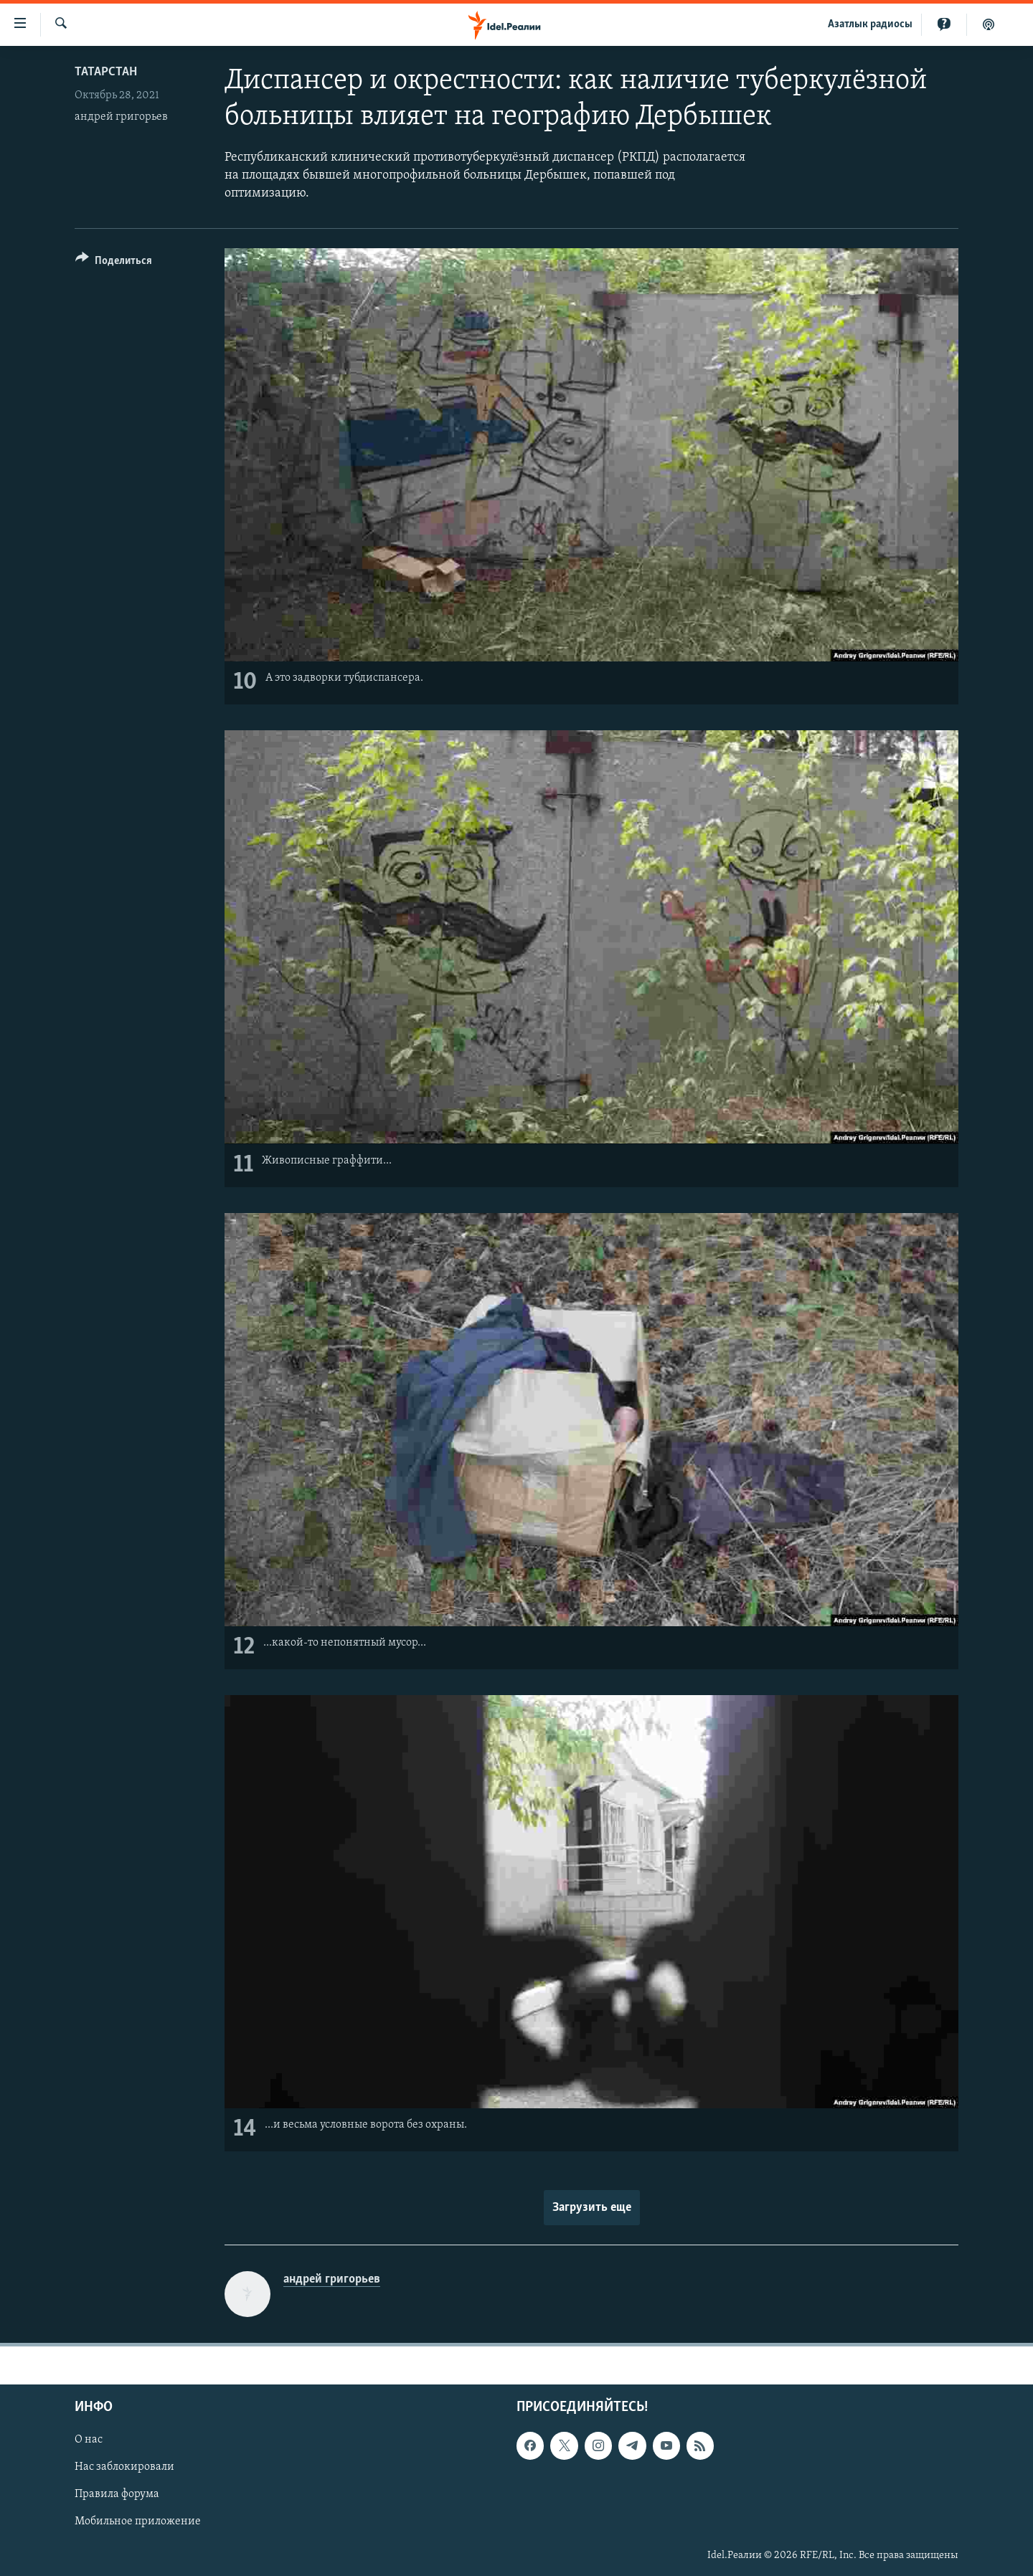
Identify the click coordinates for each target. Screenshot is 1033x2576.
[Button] (113, 263)
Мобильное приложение (138, 2522)
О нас (89, 2440)
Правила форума (117, 2495)
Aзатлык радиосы (870, 24)
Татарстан (106, 72)
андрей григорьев (121, 117)
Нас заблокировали (124, 2467)
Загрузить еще (591, 2207)
